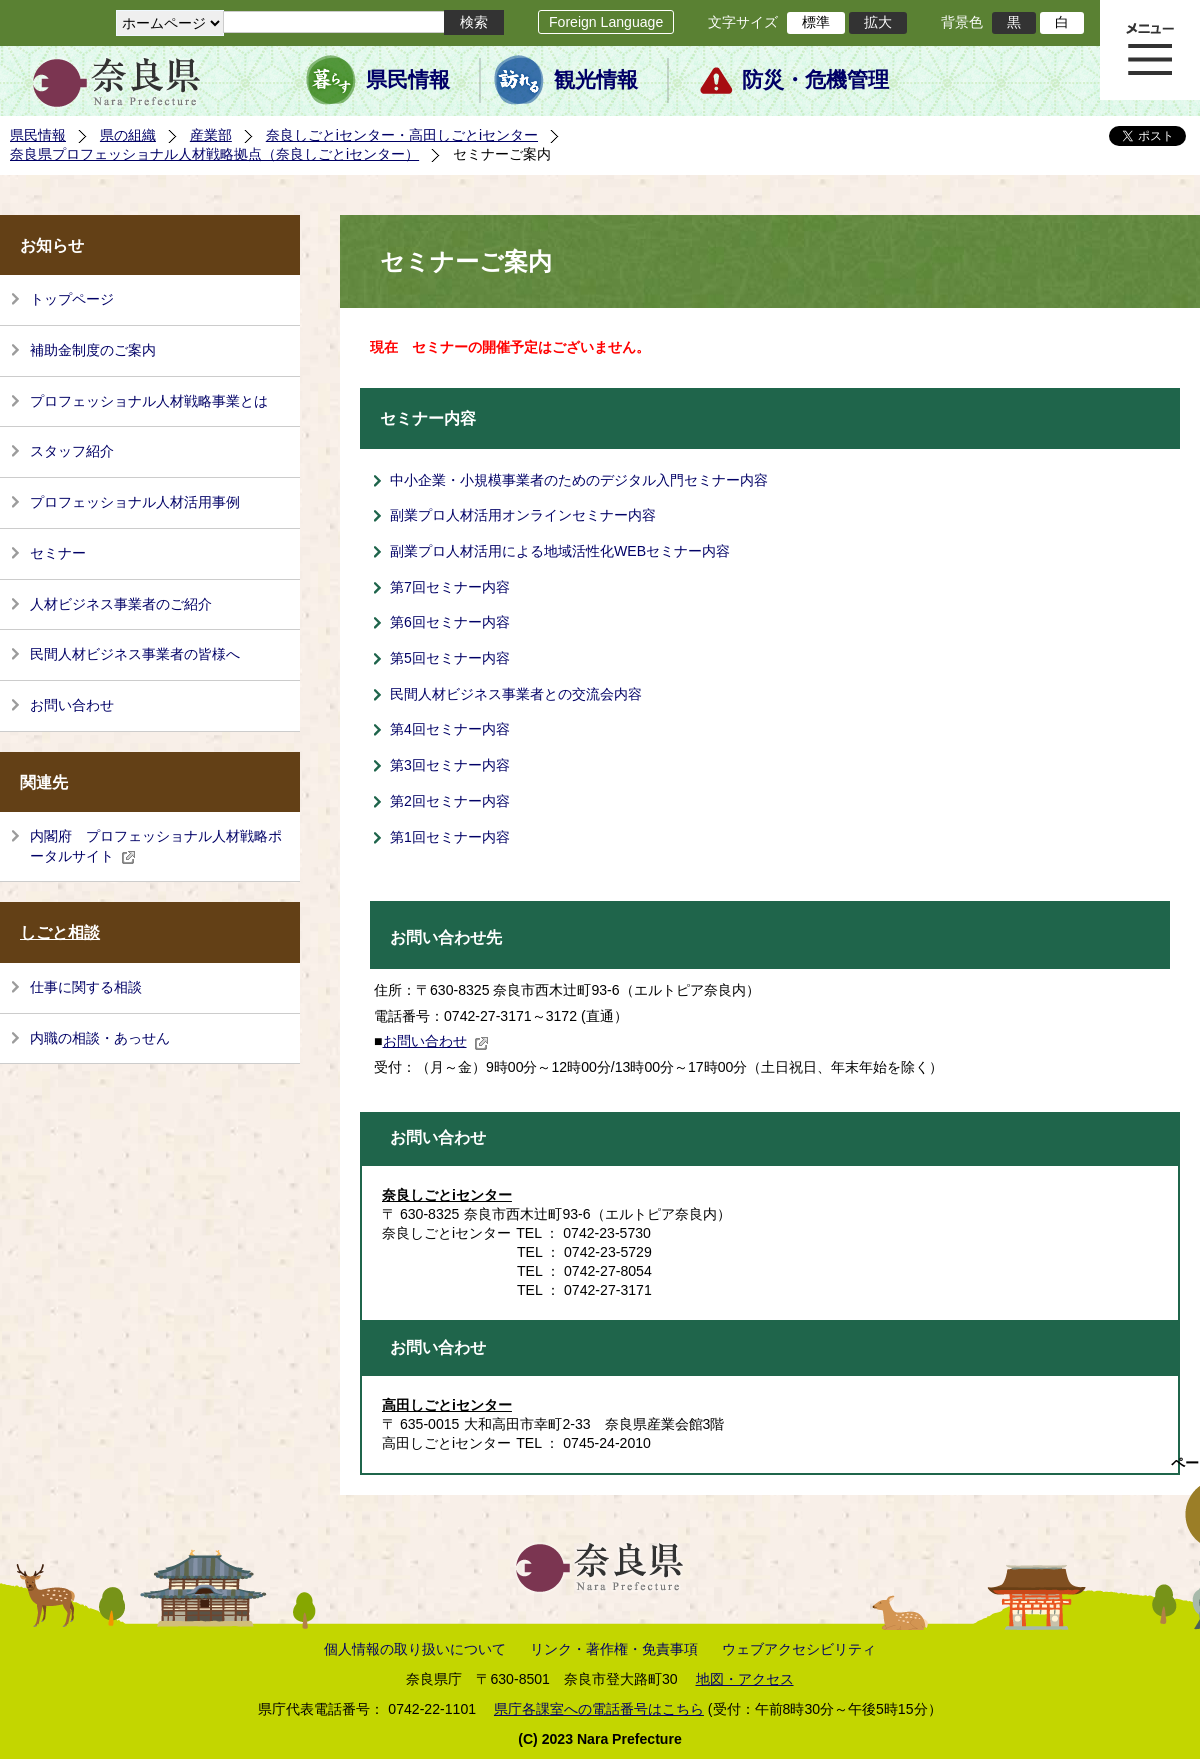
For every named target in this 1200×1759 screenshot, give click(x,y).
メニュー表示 (1150, 50)
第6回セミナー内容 (450, 622)
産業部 (211, 135)
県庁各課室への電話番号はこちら (599, 1709)
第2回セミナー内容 (450, 801)
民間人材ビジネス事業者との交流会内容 (516, 694)
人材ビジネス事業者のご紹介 (121, 604)
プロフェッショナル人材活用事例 (135, 502)
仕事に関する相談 (86, 987)
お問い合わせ (72, 705)
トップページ (72, 299)
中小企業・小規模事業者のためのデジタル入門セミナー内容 (579, 480)
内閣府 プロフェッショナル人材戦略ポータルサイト (156, 846)
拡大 (878, 22)
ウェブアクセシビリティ (799, 1649)
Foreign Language (606, 22)
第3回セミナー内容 (450, 765)
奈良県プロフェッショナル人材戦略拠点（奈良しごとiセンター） (214, 154)
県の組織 (128, 135)
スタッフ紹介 (72, 451)
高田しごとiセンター (447, 1405)
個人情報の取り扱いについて (415, 1649)
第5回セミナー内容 (450, 658)
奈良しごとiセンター (447, 1195)
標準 (816, 22)
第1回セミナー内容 (450, 837)
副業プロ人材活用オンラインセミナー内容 (523, 515)
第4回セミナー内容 (450, 729)
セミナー (58, 553)
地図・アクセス (745, 1679)
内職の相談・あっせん (100, 1038)
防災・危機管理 (815, 80)
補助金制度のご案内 (93, 350)
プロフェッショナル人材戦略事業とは (149, 401)
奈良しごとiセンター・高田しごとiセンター (402, 135)
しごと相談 (60, 932)
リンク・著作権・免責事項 (614, 1649)
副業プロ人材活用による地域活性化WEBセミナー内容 (560, 551)
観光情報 (596, 80)
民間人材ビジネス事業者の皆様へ (135, 654)
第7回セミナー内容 (450, 587)
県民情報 (408, 80)
